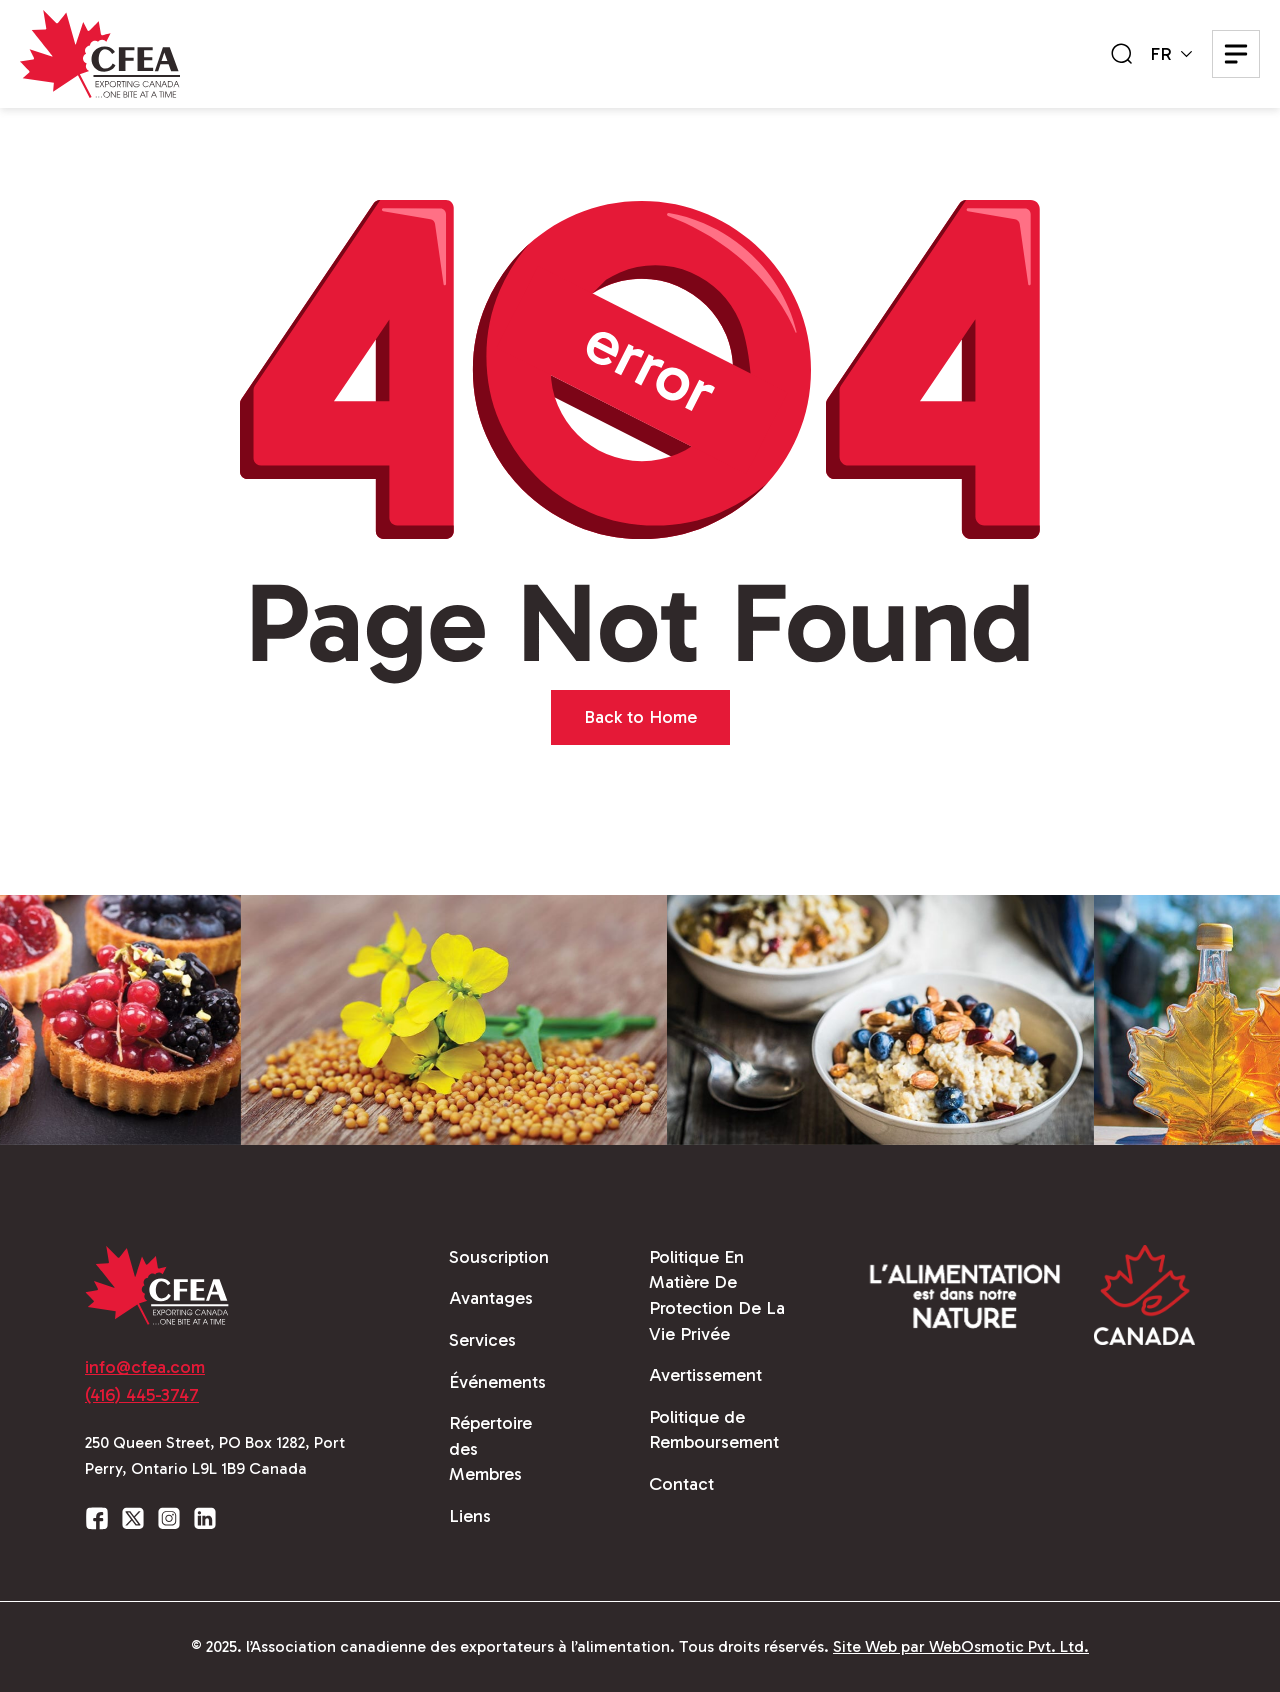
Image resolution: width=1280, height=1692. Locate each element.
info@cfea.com (145, 1367)
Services (482, 1340)
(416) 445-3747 (142, 1395)
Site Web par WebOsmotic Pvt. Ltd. (961, 1646)
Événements (497, 1382)
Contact (681, 1484)
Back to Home (640, 717)
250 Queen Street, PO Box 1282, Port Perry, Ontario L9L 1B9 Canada (215, 1455)
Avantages (491, 1298)
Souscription (499, 1257)
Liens (470, 1516)
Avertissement (705, 1375)
